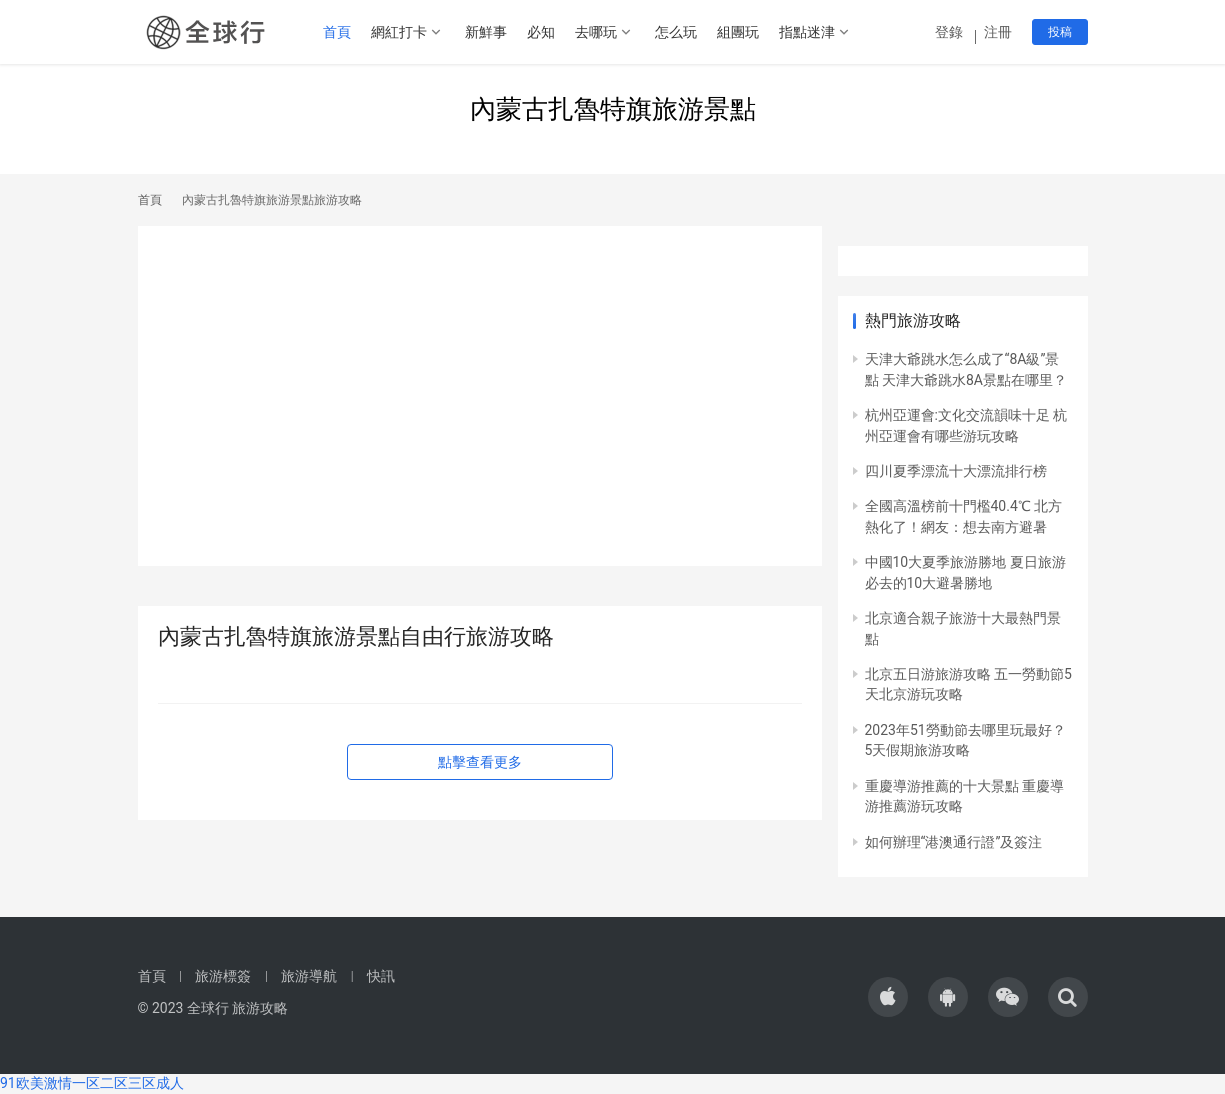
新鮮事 (486, 32)
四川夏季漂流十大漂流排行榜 (956, 471)
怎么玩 (676, 32)
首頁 (337, 32)
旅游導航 (309, 976)
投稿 (1060, 32)
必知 (541, 32)
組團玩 (738, 32)
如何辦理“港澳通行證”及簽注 (954, 842)
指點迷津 (807, 32)
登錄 (950, 32)
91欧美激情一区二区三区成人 (92, 1083)
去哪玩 (596, 32)
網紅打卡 (399, 32)
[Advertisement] (480, 406)
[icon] (888, 997)
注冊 (998, 32)
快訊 (381, 976)
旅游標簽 (223, 976)
